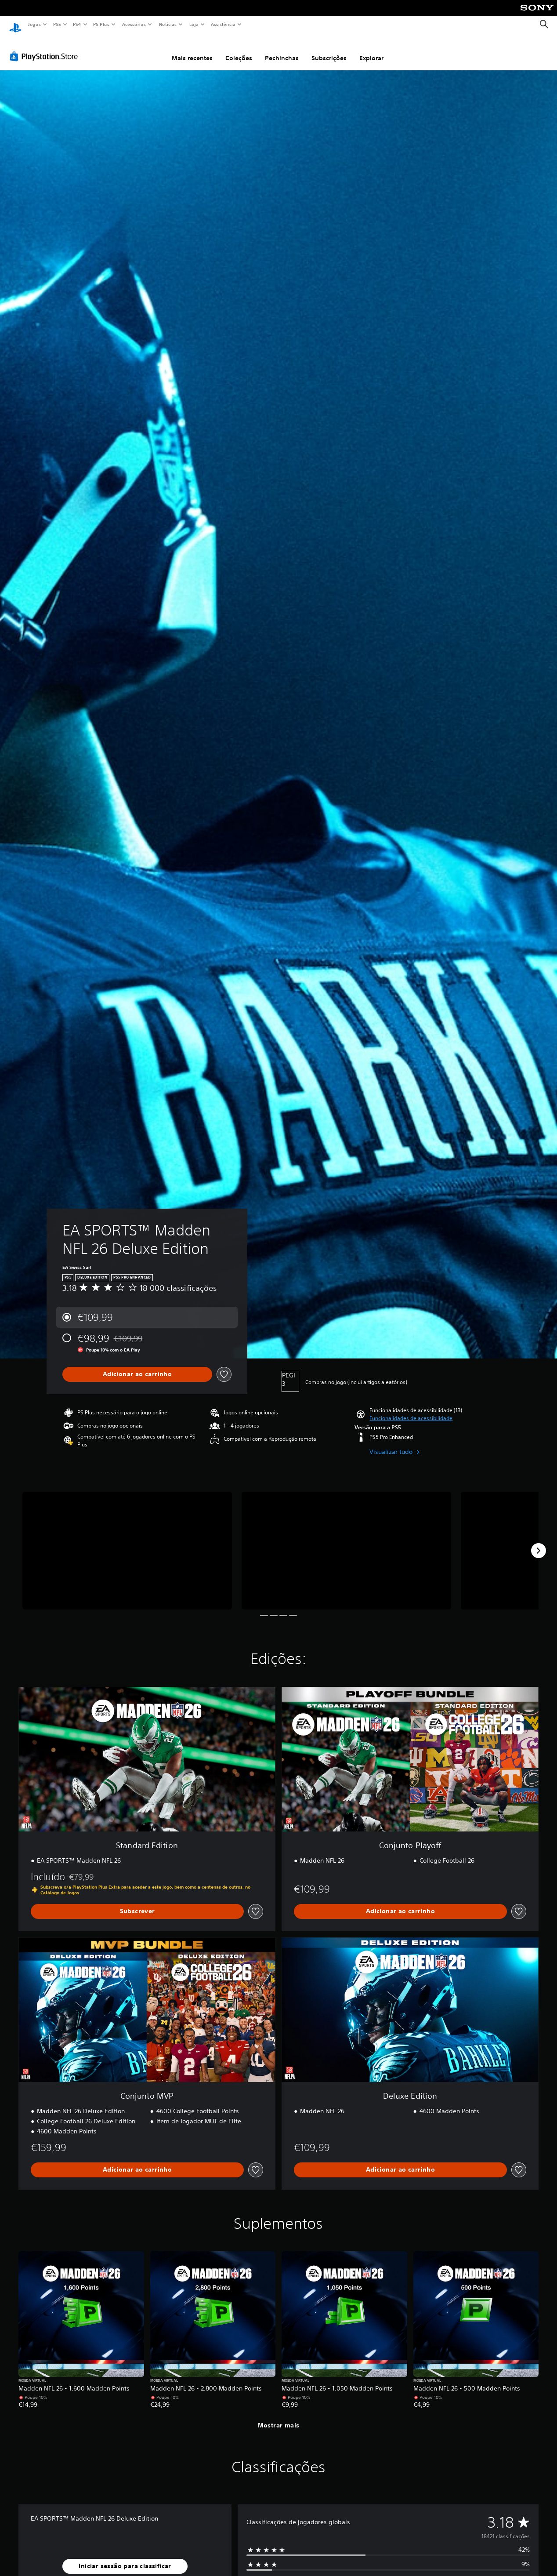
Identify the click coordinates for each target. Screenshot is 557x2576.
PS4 (76, 24)
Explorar (371, 50)
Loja (194, 24)
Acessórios (133, 24)
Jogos (34, 24)
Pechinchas (282, 50)
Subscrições (329, 50)
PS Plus (101, 24)
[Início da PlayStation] (15, 24)
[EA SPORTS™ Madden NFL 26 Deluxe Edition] (127, 1542)
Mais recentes (192, 50)
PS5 (57, 24)
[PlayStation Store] (45, 48)
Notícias (168, 24)
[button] (410, 1410)
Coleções (238, 50)
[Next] (538, 1542)
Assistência (222, 24)
